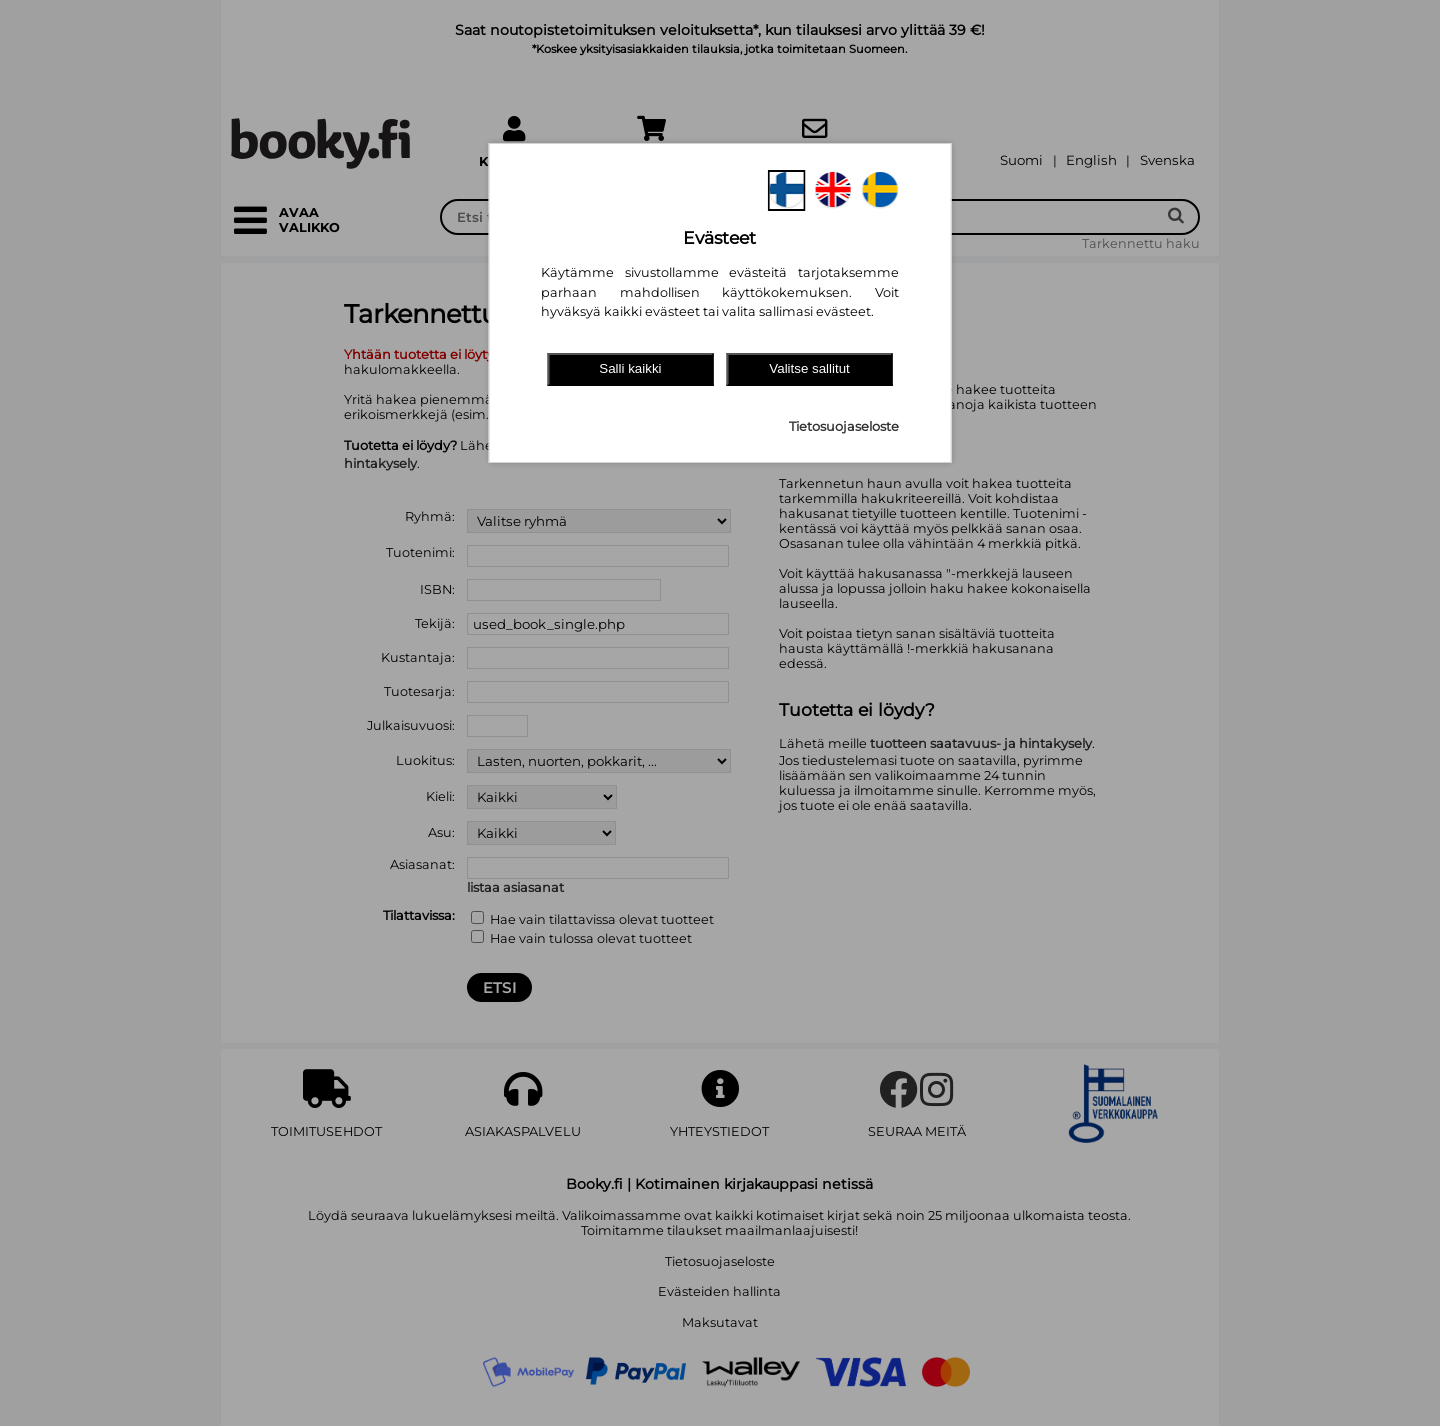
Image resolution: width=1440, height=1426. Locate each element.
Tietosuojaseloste (844, 426)
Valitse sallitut (809, 368)
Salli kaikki (630, 368)
